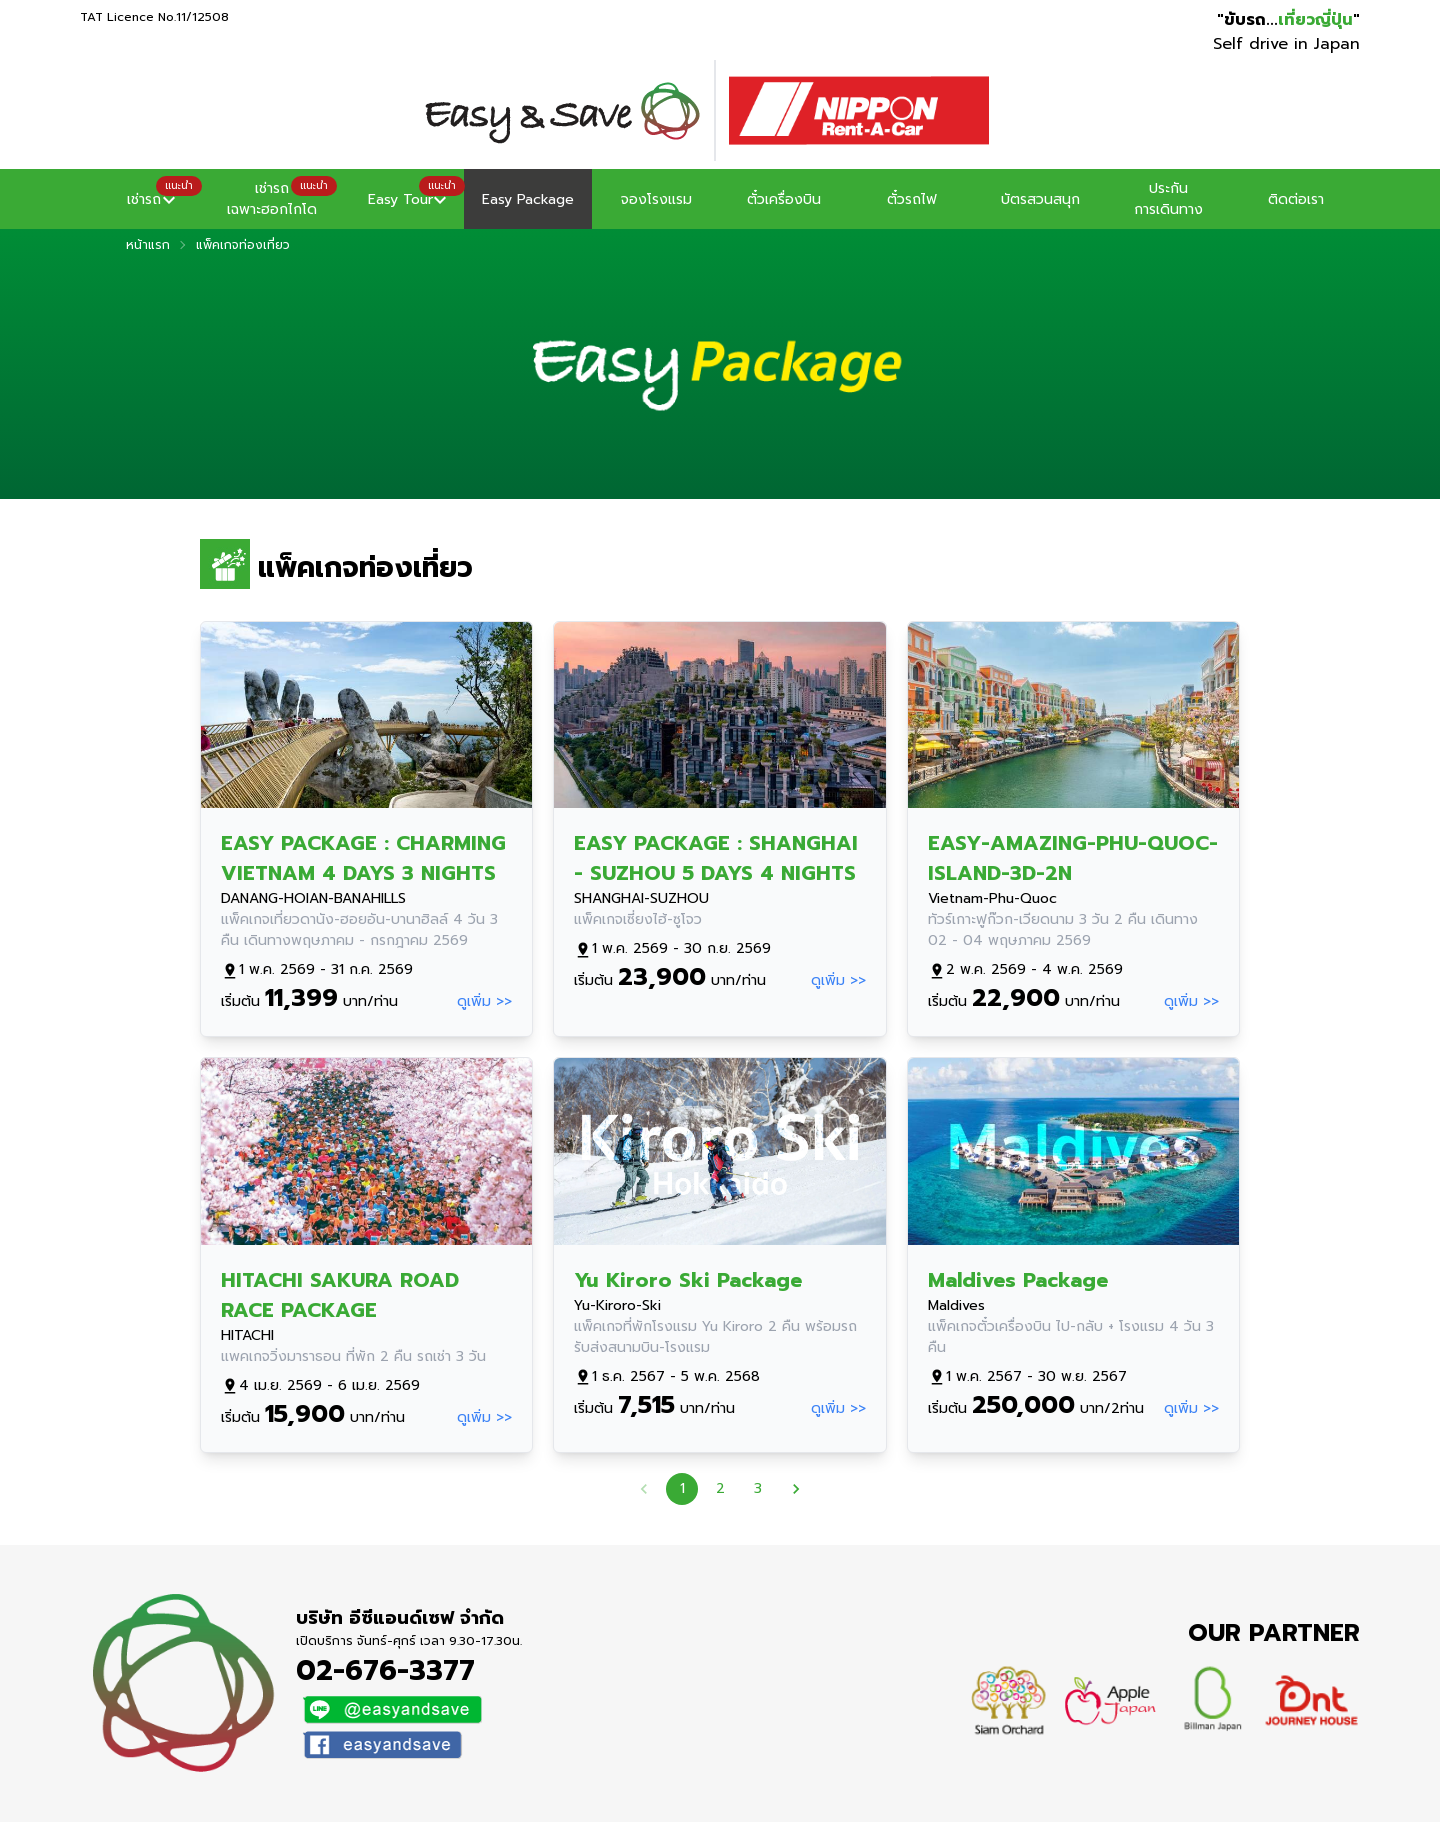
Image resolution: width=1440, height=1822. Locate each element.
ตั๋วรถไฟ (912, 199)
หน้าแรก (148, 245)
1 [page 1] (682, 1489)
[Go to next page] (796, 1489)
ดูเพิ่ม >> (484, 1001)
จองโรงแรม (656, 199)
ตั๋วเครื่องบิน (784, 199)
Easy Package (528, 199)
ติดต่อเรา (1296, 199)
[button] (144, 199)
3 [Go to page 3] (758, 1489)
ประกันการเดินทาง (1168, 199)
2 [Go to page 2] (720, 1489)
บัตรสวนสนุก (1040, 199)
